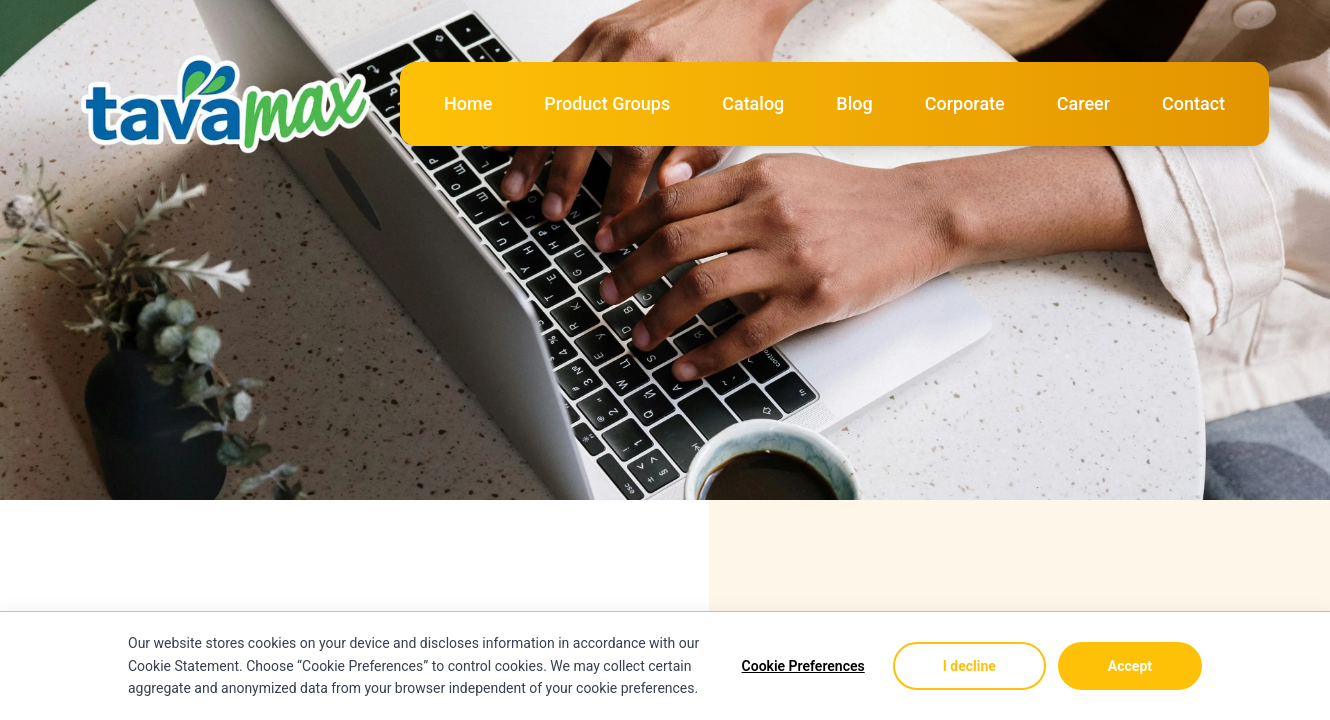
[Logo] (230, 72)
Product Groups (607, 103)
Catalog (753, 103)
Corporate (965, 103)
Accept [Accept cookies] (1130, 666)
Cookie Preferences (803, 666)
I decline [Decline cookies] (969, 666)
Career (1083, 103)
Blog (854, 103)
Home (468, 103)
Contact (1193, 103)
